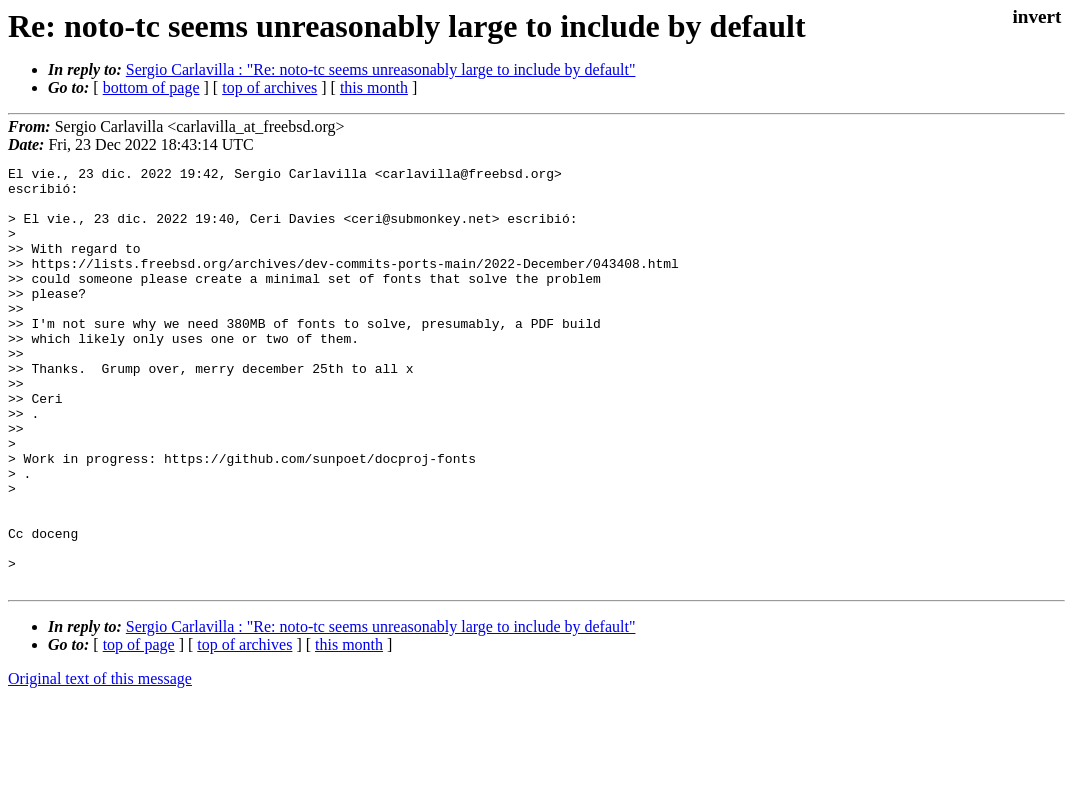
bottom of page (151, 87)
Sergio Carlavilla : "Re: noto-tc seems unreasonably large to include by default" (381, 69)
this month (374, 87)
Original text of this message (100, 762)
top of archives (269, 87)
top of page (139, 728)
